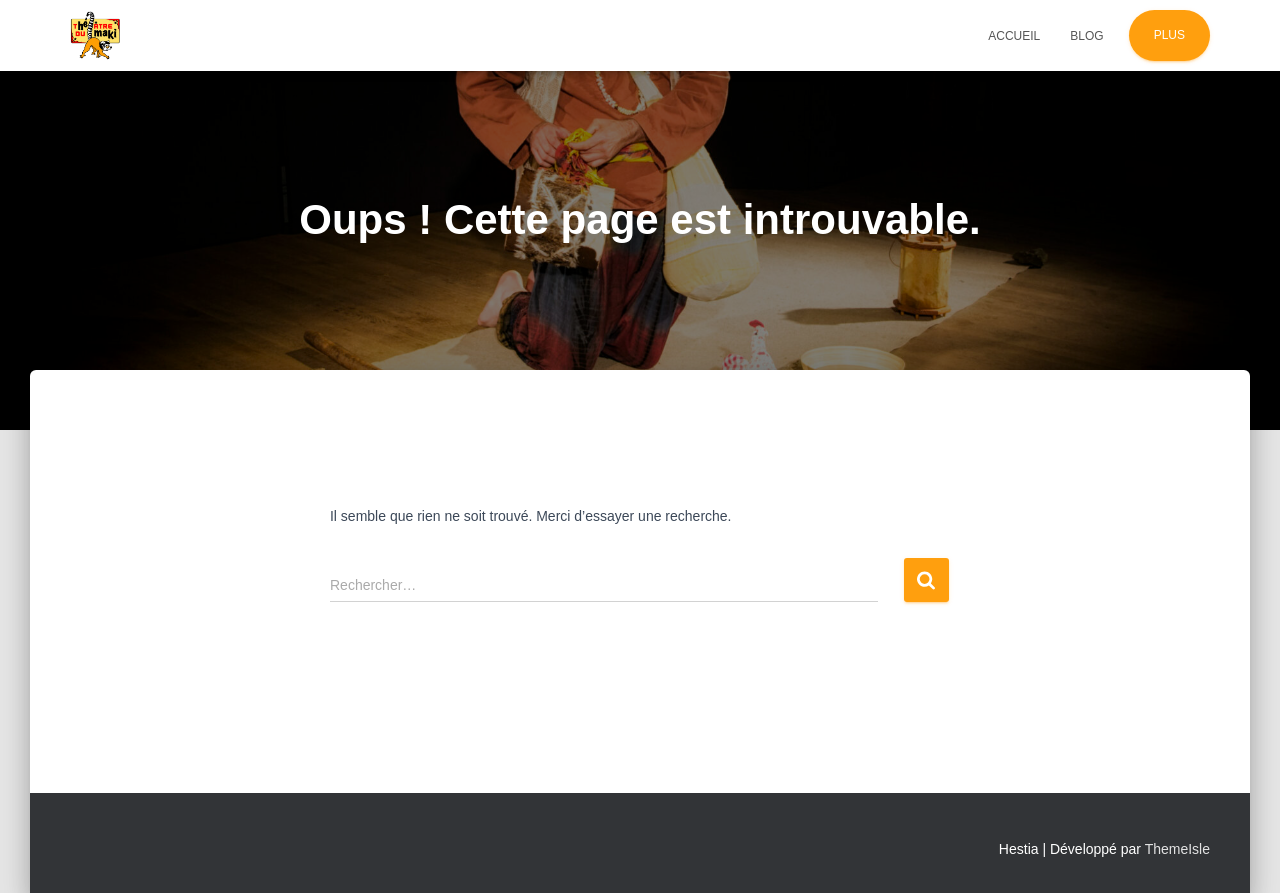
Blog (1086, 36)
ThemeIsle (1177, 849)
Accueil (1014, 36)
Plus (1169, 35)
